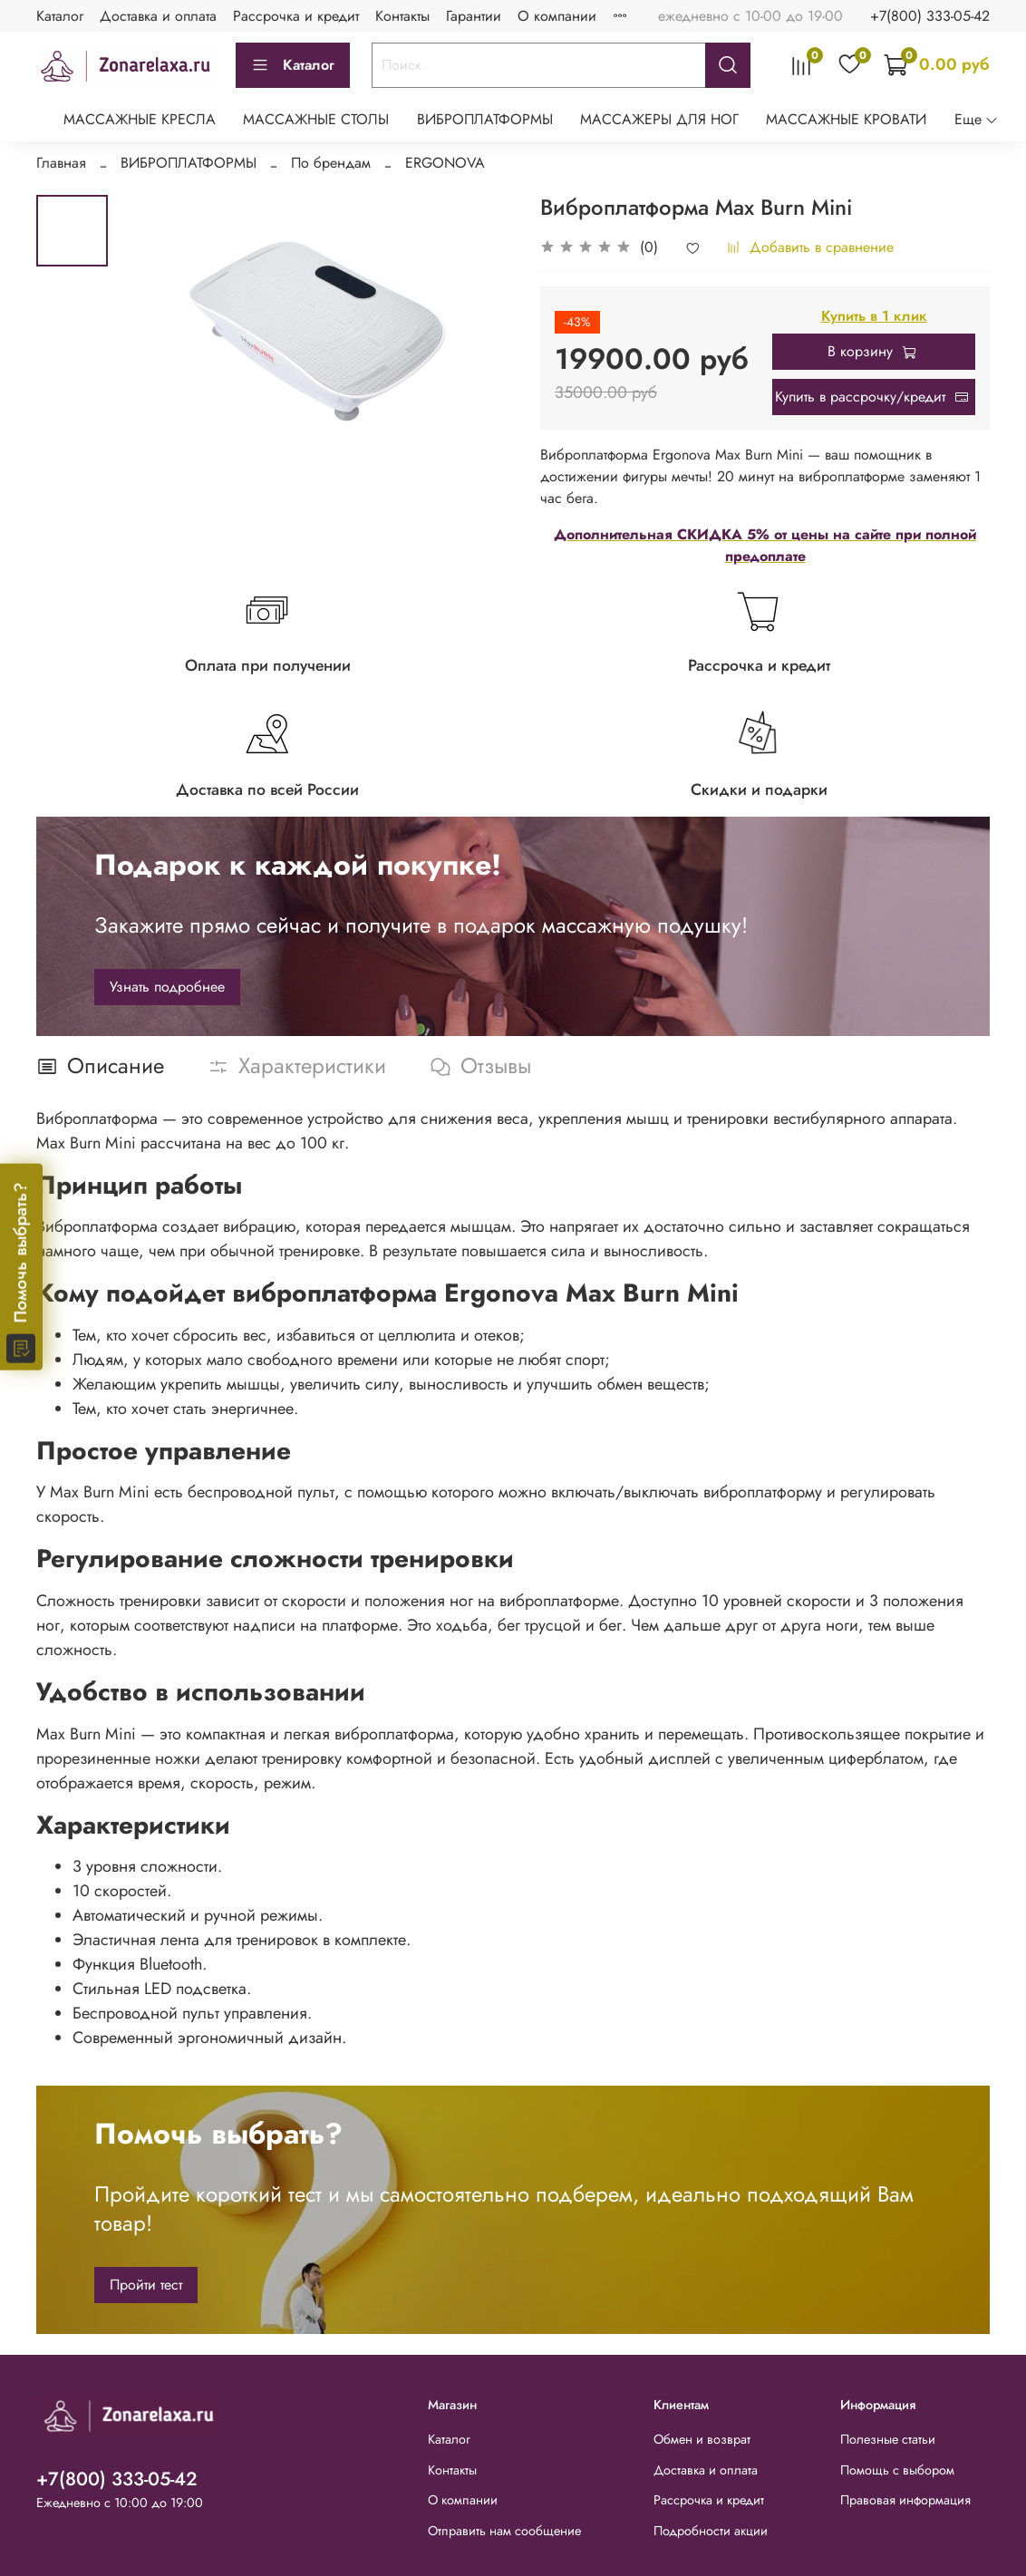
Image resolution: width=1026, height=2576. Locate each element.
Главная (61, 162)
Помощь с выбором (897, 2470)
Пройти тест (146, 2284)
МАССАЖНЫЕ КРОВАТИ (846, 119)
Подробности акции (710, 2531)
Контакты (402, 15)
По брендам (331, 162)
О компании (557, 15)
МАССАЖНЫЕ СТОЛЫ (316, 119)
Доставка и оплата (158, 15)
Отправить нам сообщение (504, 2531)
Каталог (59, 15)
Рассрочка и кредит (296, 15)
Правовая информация (905, 2500)
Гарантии (473, 15)
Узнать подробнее (167, 986)
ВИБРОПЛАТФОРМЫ (485, 119)
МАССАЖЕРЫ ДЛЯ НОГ (659, 119)
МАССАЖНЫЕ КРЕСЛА (139, 119)
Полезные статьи (887, 2439)
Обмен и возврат (701, 2439)
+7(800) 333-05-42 (930, 15)
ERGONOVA (445, 162)
